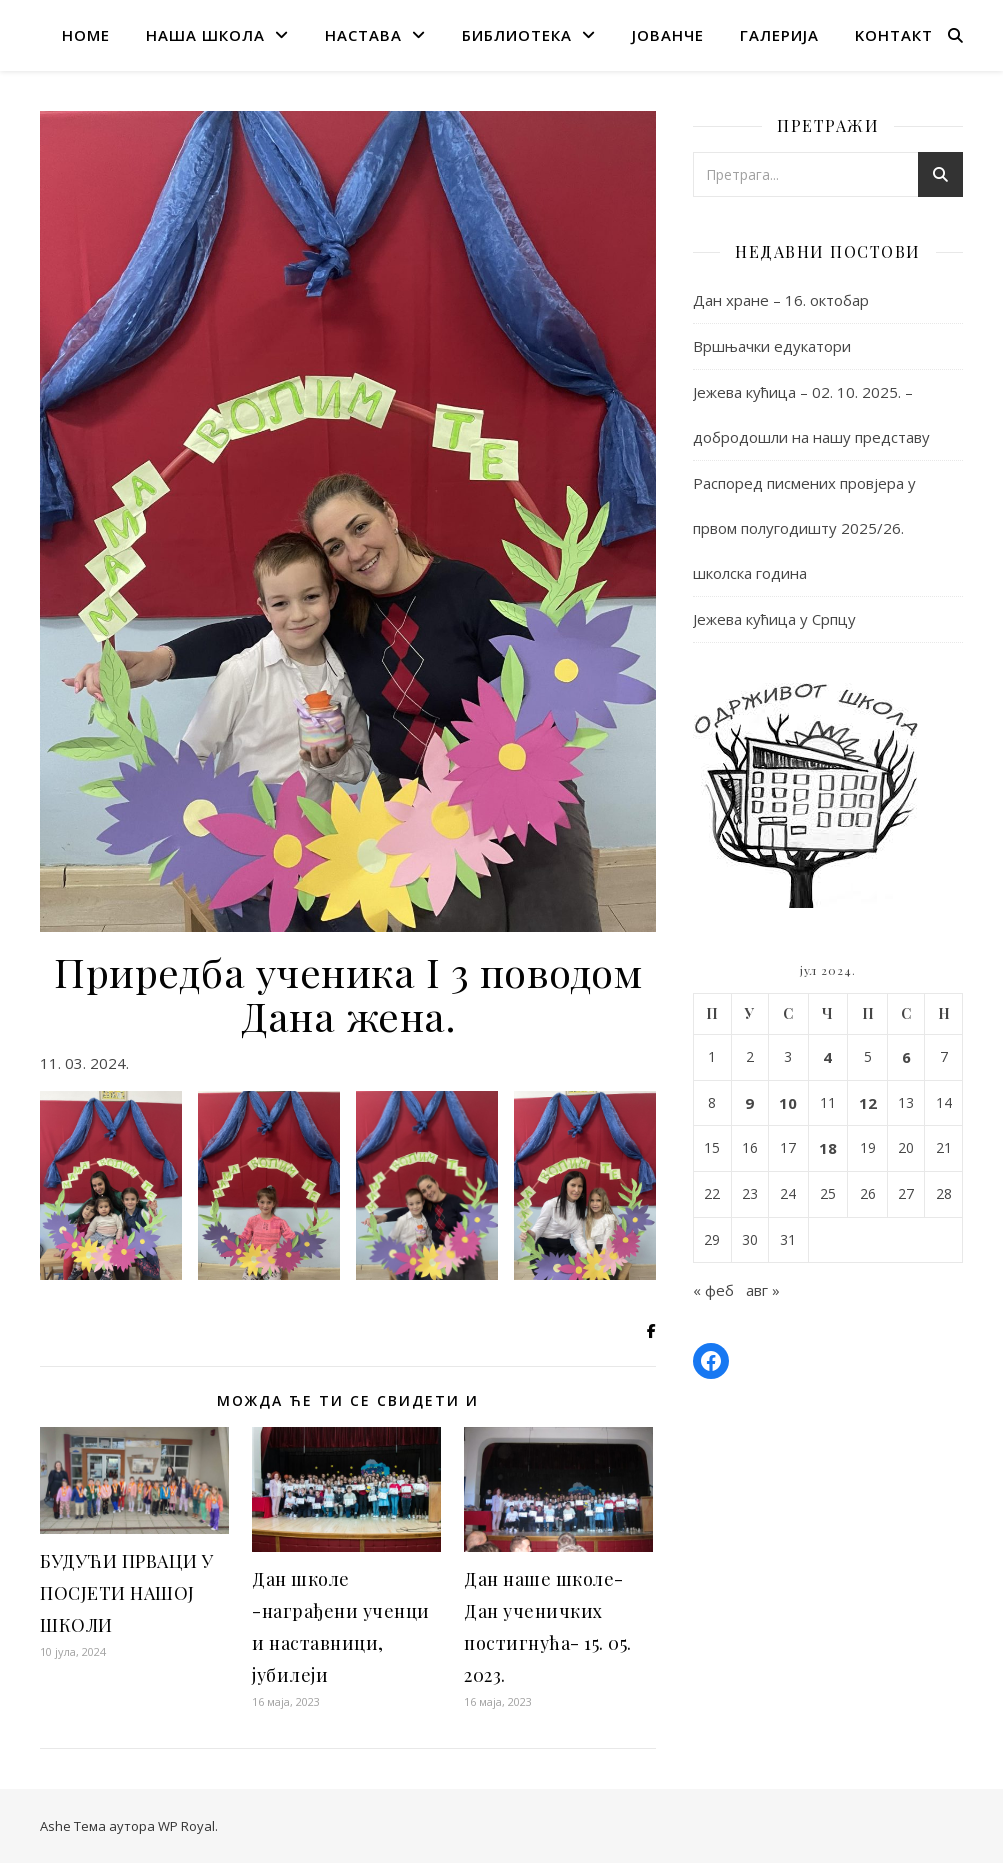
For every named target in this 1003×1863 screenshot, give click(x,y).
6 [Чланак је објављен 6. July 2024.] (906, 1057)
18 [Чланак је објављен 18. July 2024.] (828, 1148)
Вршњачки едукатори (772, 346)
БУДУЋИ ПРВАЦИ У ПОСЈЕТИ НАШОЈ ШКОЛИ (127, 1593)
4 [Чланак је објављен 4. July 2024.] (827, 1057)
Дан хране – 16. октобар (781, 300)
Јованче (668, 35)
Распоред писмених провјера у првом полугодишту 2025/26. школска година (804, 528)
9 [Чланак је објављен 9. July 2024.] (749, 1103)
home (86, 35)
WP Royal (186, 1826)
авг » (763, 1290)
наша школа (205, 35)
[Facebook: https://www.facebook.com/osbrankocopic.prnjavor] (711, 1361)
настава (363, 35)
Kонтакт (894, 35)
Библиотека (517, 35)
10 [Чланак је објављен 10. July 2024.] (788, 1103)
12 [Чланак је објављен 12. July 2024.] (868, 1103)
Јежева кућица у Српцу (774, 619)
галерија (779, 35)
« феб (713, 1290)
